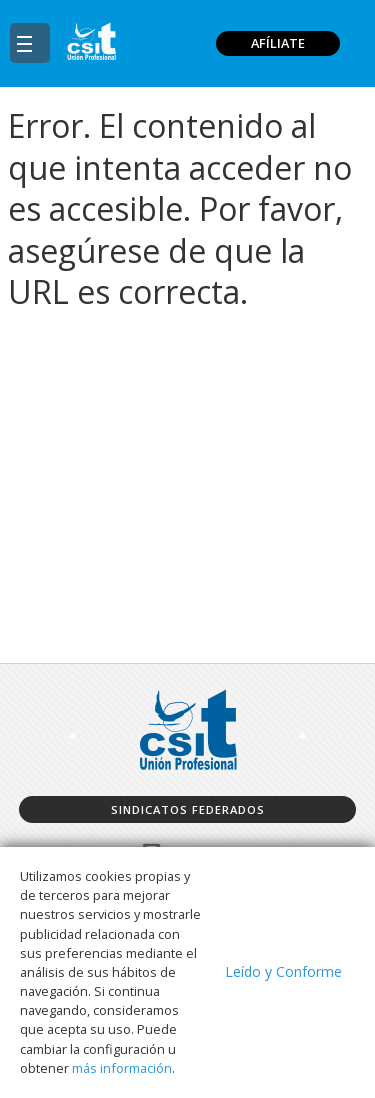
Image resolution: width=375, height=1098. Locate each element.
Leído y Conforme (283, 971)
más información (122, 1068)
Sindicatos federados (188, 809)
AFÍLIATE (278, 43)
